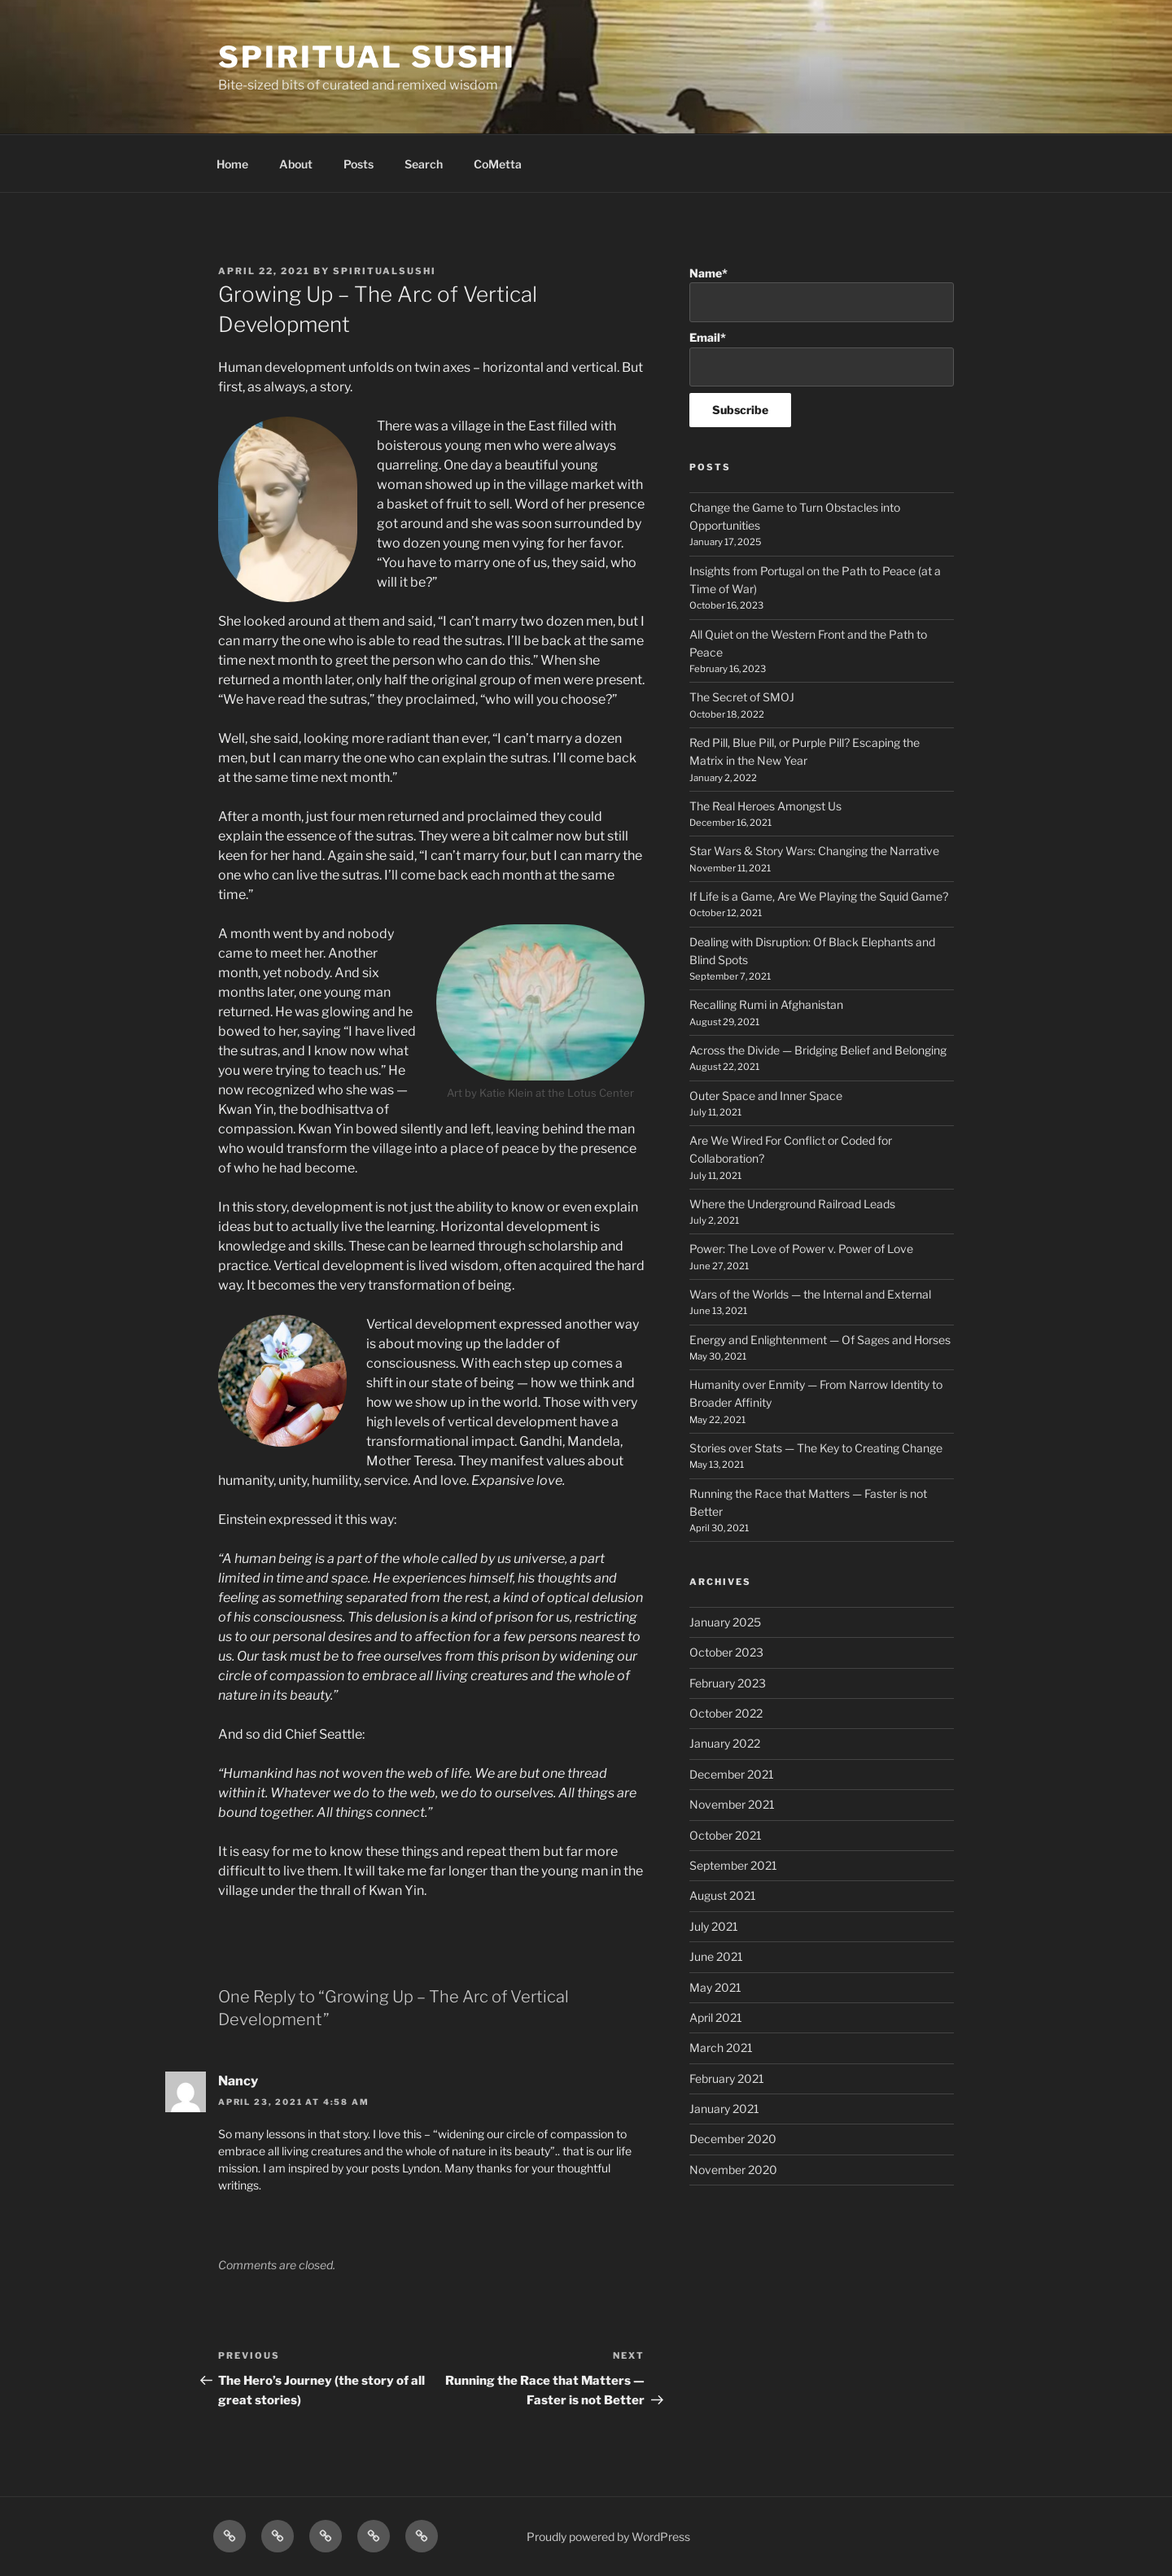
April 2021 (715, 2017)
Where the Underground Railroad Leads (792, 1204)
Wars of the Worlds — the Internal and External (810, 1294)
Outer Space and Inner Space (765, 1095)
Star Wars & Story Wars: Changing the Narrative (814, 851)
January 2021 (724, 2108)
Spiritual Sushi (367, 57)
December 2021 (731, 1774)
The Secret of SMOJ (741, 697)
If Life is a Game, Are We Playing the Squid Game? (818, 896)
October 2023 (726, 1652)
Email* (821, 358)
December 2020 (732, 2139)
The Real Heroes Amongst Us (765, 806)
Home (232, 164)
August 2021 (722, 1895)
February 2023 (727, 1683)
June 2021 (716, 1956)
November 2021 (732, 1804)
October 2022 (726, 1713)
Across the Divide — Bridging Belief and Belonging (818, 1050)
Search (424, 164)
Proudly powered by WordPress (608, 2536)
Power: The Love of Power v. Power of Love (801, 1248)
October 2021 (725, 1835)
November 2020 (733, 2170)
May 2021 (715, 1987)
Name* (821, 294)
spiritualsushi (384, 271)
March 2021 (721, 2047)
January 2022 (724, 1743)
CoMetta (498, 164)
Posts (358, 164)
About (296, 164)
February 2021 (726, 2078)
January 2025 (725, 1622)
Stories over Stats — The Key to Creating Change (815, 1448)
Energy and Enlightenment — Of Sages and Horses (820, 1340)
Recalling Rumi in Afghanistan (766, 1004)
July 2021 (713, 1926)
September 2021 (733, 1865)
